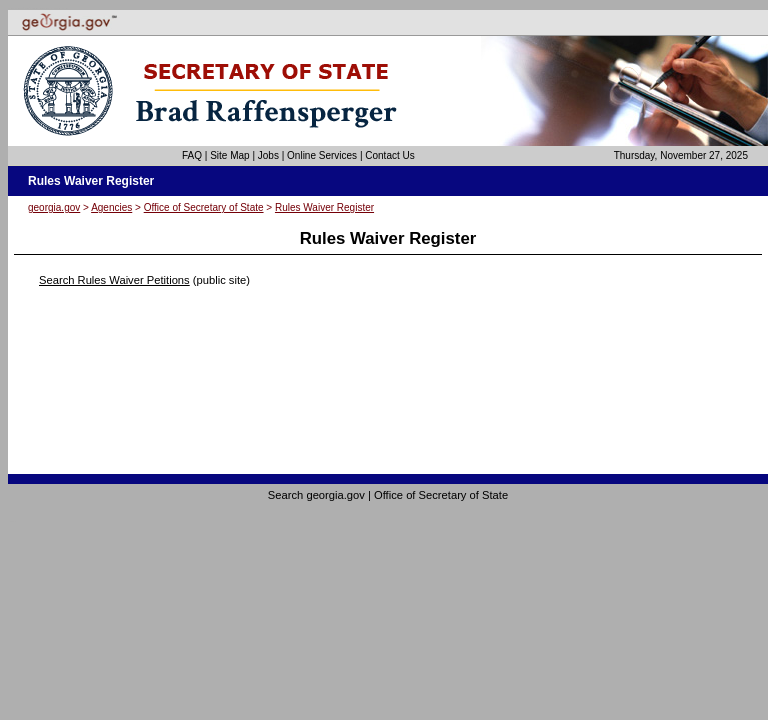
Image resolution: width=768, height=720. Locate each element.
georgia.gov (54, 207)
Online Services (322, 155)
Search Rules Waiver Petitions (114, 280)
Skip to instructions (57, 8)
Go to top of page (12, 521)
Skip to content (64, 8)
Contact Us (389, 155)
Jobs (268, 155)
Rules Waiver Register (324, 207)
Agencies (111, 207)
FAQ (192, 155)
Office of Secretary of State (204, 207)
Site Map (229, 155)
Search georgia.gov (316, 495)
